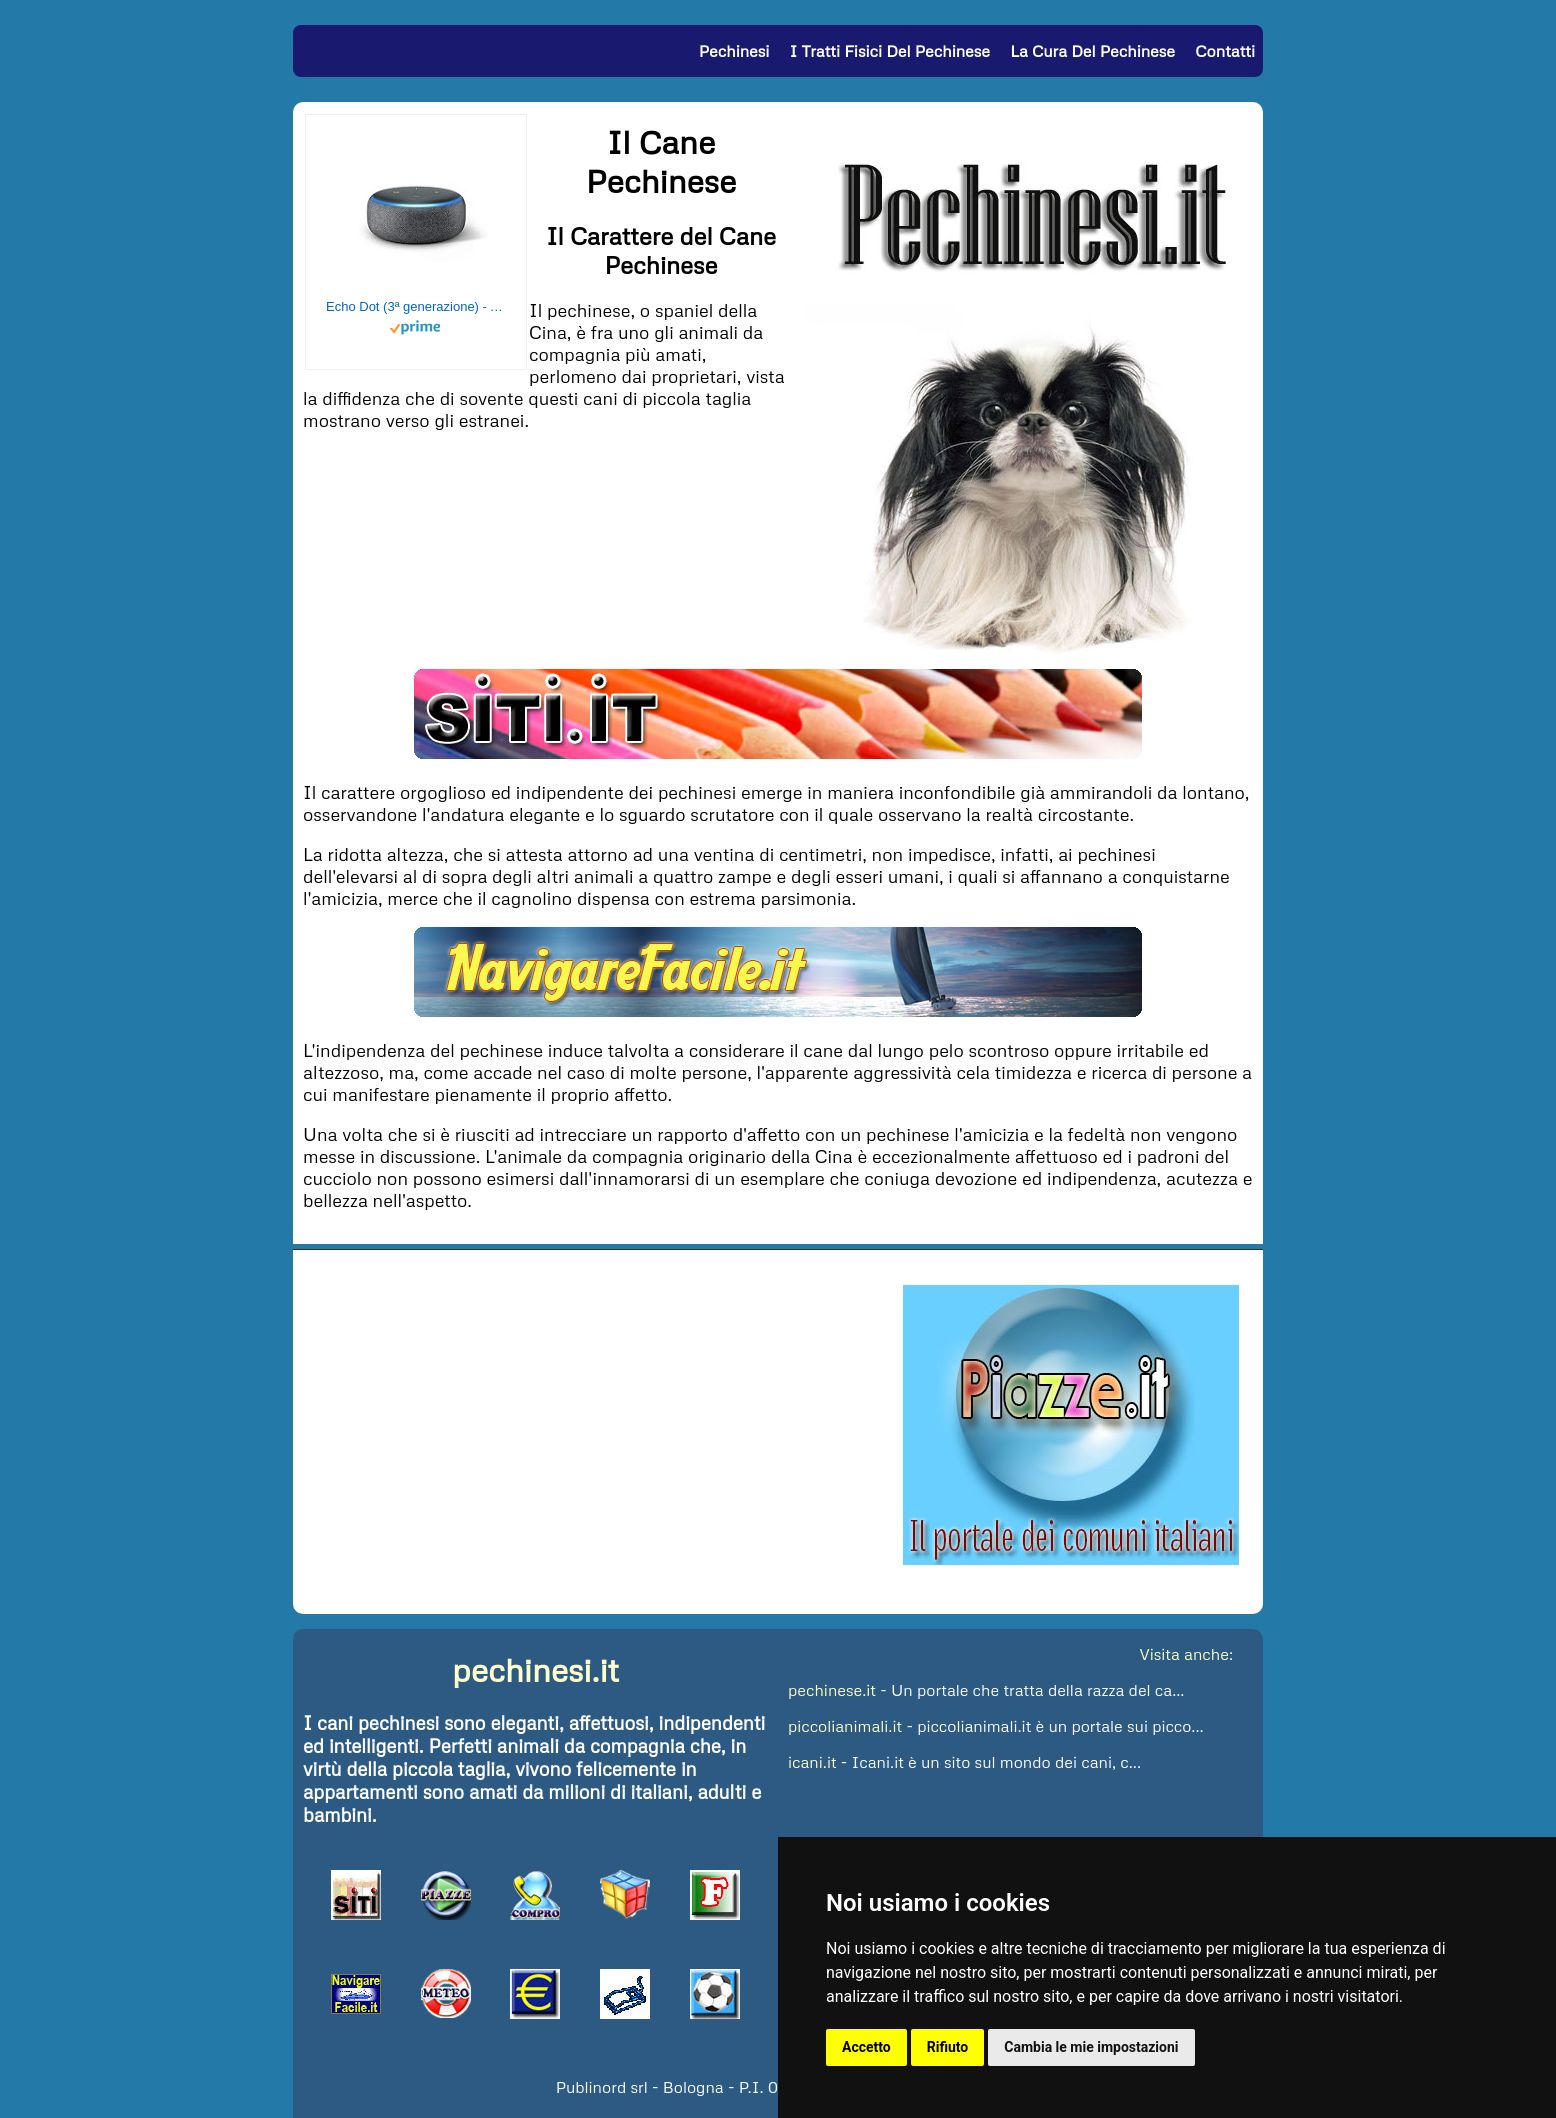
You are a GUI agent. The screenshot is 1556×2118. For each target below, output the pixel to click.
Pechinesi (734, 51)
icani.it (812, 1762)
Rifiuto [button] (948, 2047)
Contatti (1225, 51)
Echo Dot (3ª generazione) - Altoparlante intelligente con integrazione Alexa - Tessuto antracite (416, 306)
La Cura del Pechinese (1092, 51)
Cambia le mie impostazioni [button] (1091, 2047)
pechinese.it (832, 1690)
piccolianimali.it (845, 1726)
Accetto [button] (866, 2047)
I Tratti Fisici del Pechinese (890, 51)
